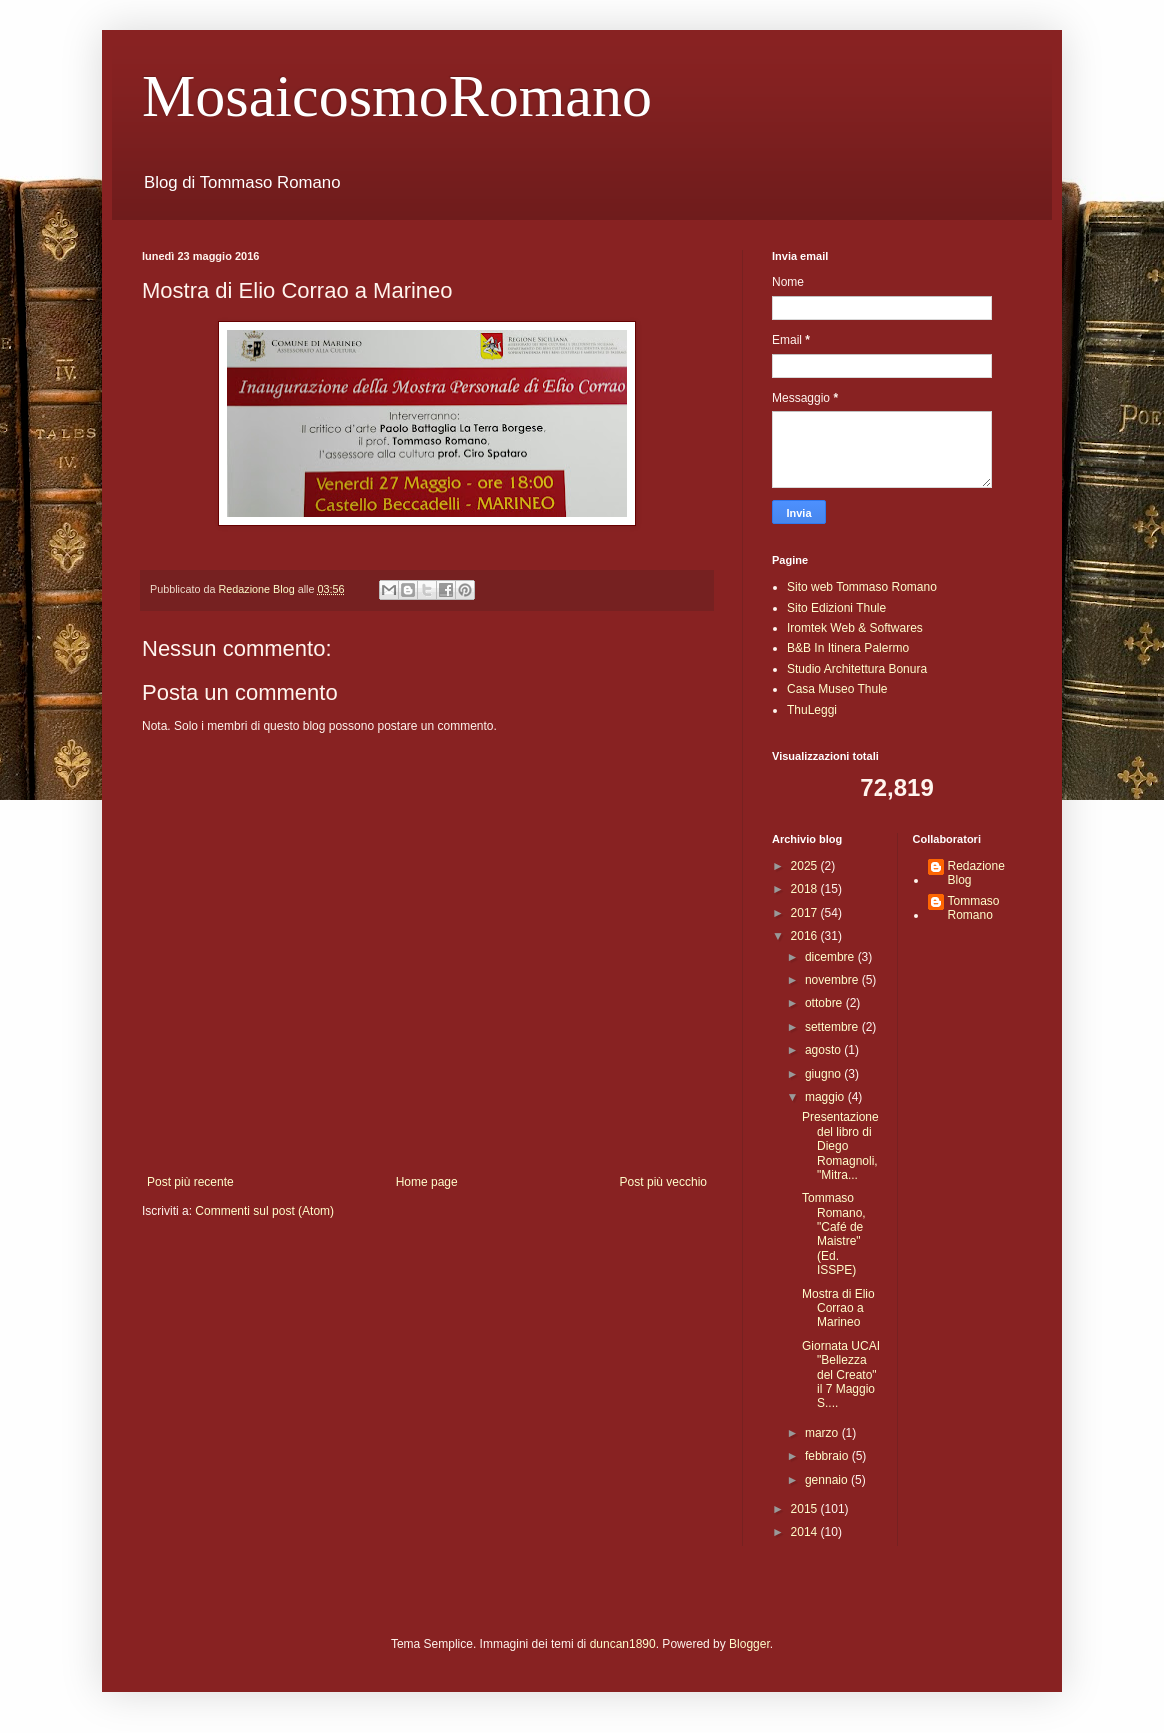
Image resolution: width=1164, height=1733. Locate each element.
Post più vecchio (663, 1182)
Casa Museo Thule (837, 689)
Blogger (749, 1644)
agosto (824, 1050)
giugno (824, 1074)
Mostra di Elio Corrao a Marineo (838, 1308)
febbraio (828, 1456)
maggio (826, 1097)
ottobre (825, 1003)
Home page (427, 1182)
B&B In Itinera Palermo (848, 648)
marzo (823, 1433)
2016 (806, 936)
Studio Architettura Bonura (857, 669)
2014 (806, 1532)
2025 (806, 866)
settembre (833, 1027)
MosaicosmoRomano (397, 96)
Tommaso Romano (974, 908)
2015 (806, 1509)
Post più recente (190, 1182)
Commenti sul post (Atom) (264, 1211)
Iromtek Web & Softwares (855, 628)
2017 (806, 913)
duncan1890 (623, 1644)
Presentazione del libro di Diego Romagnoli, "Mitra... (840, 1146)
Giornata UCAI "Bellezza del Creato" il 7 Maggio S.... (841, 1375)
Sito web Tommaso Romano (862, 587)
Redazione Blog (976, 873)
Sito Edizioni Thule (836, 608)
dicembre (831, 957)
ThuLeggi (812, 710)
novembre (833, 980)
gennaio (828, 1480)
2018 (806, 889)
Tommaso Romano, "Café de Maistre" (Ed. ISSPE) (834, 1234)
